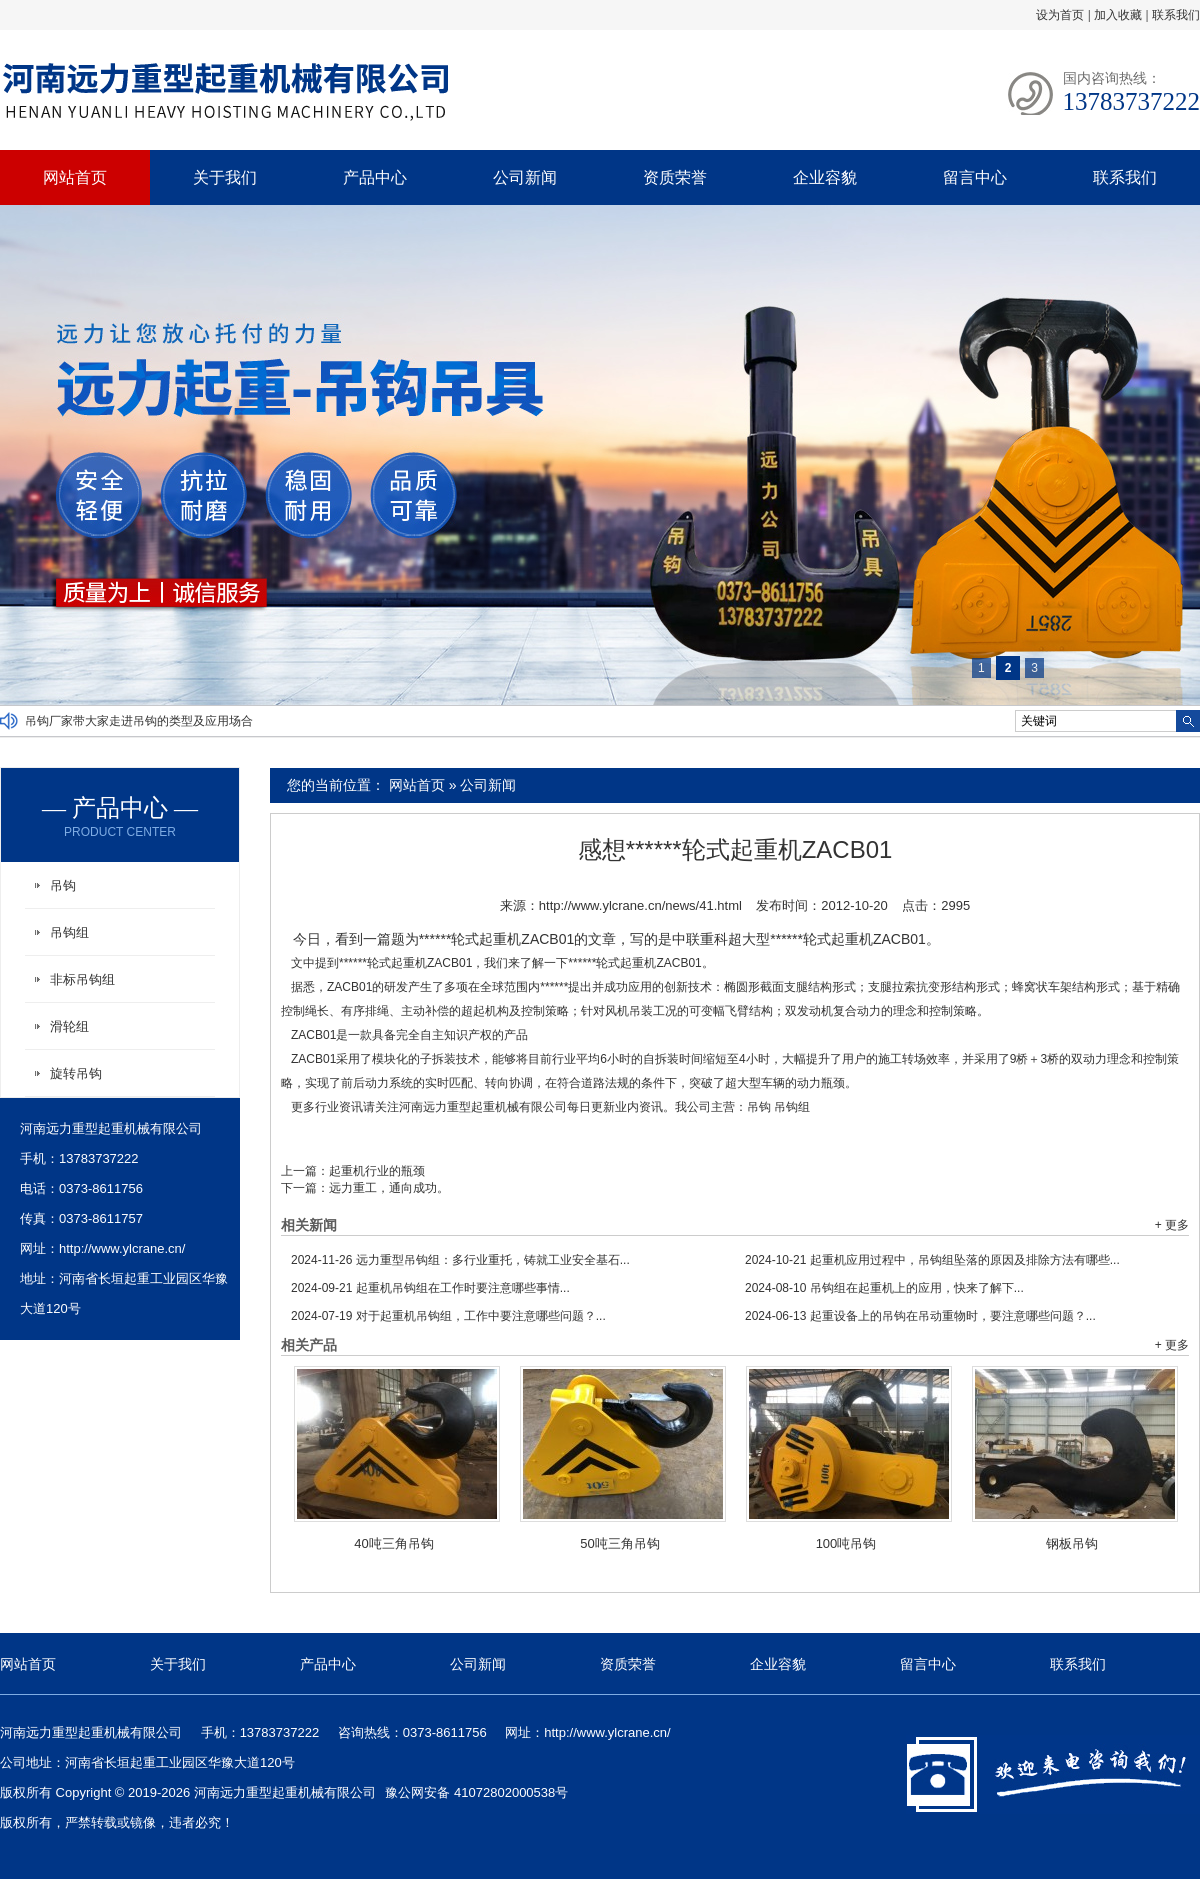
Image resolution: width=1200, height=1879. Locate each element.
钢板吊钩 (1072, 1543)
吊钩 (759, 1107)
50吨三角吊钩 (619, 1543)
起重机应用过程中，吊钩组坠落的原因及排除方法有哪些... (932, 1260)
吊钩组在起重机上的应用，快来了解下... (884, 1288)
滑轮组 (69, 1026)
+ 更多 (1172, 1225)
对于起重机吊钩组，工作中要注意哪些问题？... (448, 1316)
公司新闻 (525, 177)
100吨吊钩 (846, 1543)
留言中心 (975, 177)
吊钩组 (792, 1107)
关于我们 (225, 177)
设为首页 (1060, 15)
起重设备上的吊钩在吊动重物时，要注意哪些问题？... (920, 1316)
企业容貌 (825, 177)
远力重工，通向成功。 (389, 1188)
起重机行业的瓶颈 (377, 1171)
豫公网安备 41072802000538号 (476, 1792)
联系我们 (1176, 15)
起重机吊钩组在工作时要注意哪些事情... (430, 1288)
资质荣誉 (675, 177)
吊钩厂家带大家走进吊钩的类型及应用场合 (139, 721)
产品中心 (375, 177)
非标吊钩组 (82, 979)
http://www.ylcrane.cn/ (122, 1248)
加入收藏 (1118, 15)
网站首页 (75, 177)
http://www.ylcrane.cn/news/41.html (640, 905)
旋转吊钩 (76, 1073)
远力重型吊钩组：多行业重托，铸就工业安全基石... (460, 1260)
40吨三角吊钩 (393, 1543)
